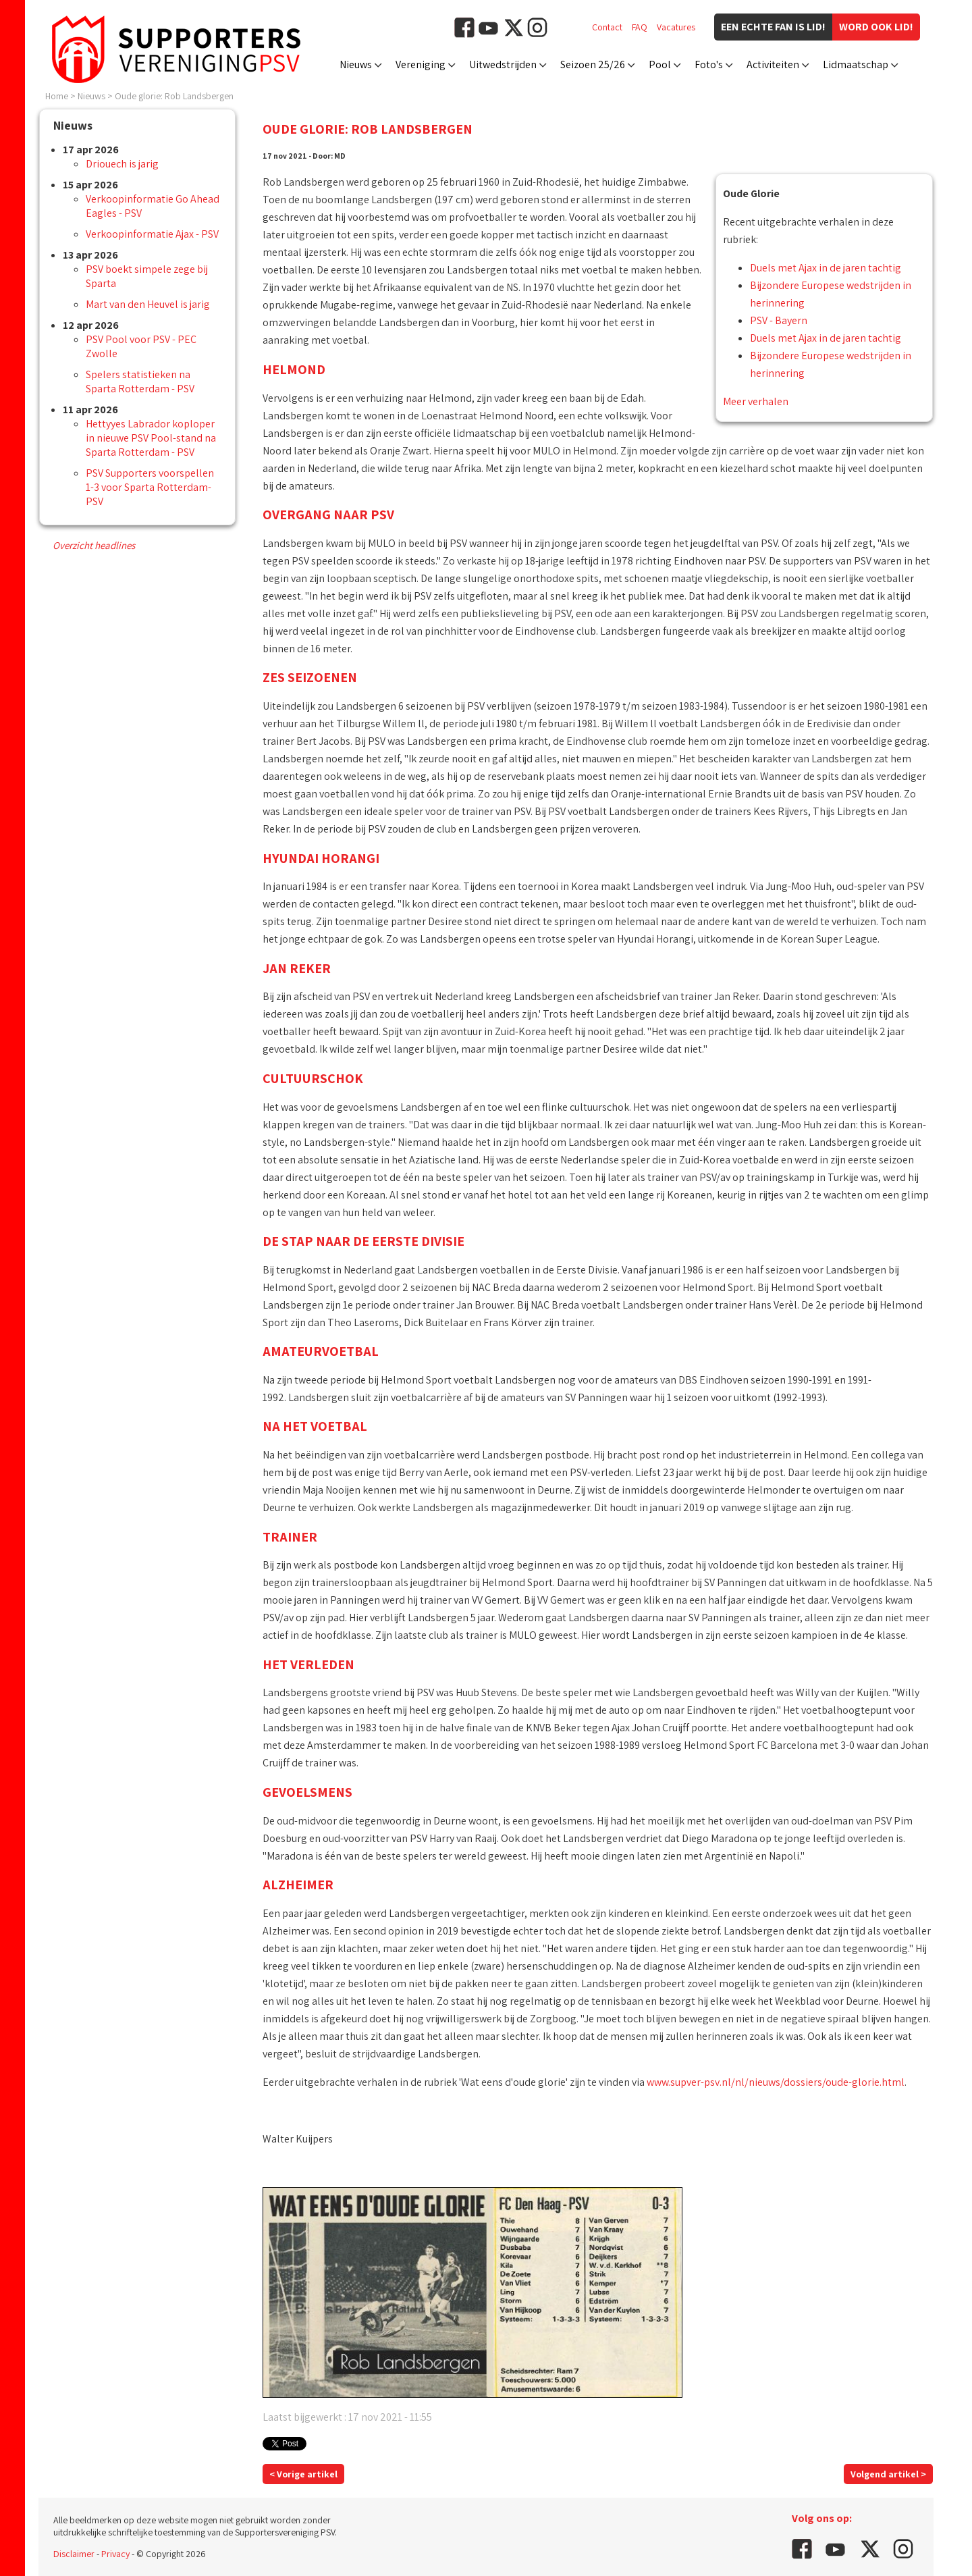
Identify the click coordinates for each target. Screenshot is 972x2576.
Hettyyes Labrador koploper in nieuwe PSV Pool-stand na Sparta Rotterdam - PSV (151, 438)
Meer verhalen (755, 401)
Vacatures (676, 27)
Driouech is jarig (122, 164)
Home (56, 96)
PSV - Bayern (778, 320)
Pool (660, 64)
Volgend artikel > (888, 2474)
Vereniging (421, 64)
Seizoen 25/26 (592, 64)
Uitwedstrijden (503, 64)
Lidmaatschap (855, 64)
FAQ (639, 27)
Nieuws (356, 64)
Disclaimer (73, 2554)
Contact (607, 27)
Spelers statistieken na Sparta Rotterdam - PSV (140, 381)
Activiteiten (773, 64)
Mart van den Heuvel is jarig (148, 304)
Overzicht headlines (94, 545)
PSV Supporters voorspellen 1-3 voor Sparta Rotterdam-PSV (150, 487)
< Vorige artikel (303, 2474)
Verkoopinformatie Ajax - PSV (152, 234)
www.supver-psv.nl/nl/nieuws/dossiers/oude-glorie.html (776, 2082)
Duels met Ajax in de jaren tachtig (825, 268)
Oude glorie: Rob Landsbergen (174, 96)
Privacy (115, 2554)
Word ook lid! (876, 27)
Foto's (709, 64)
